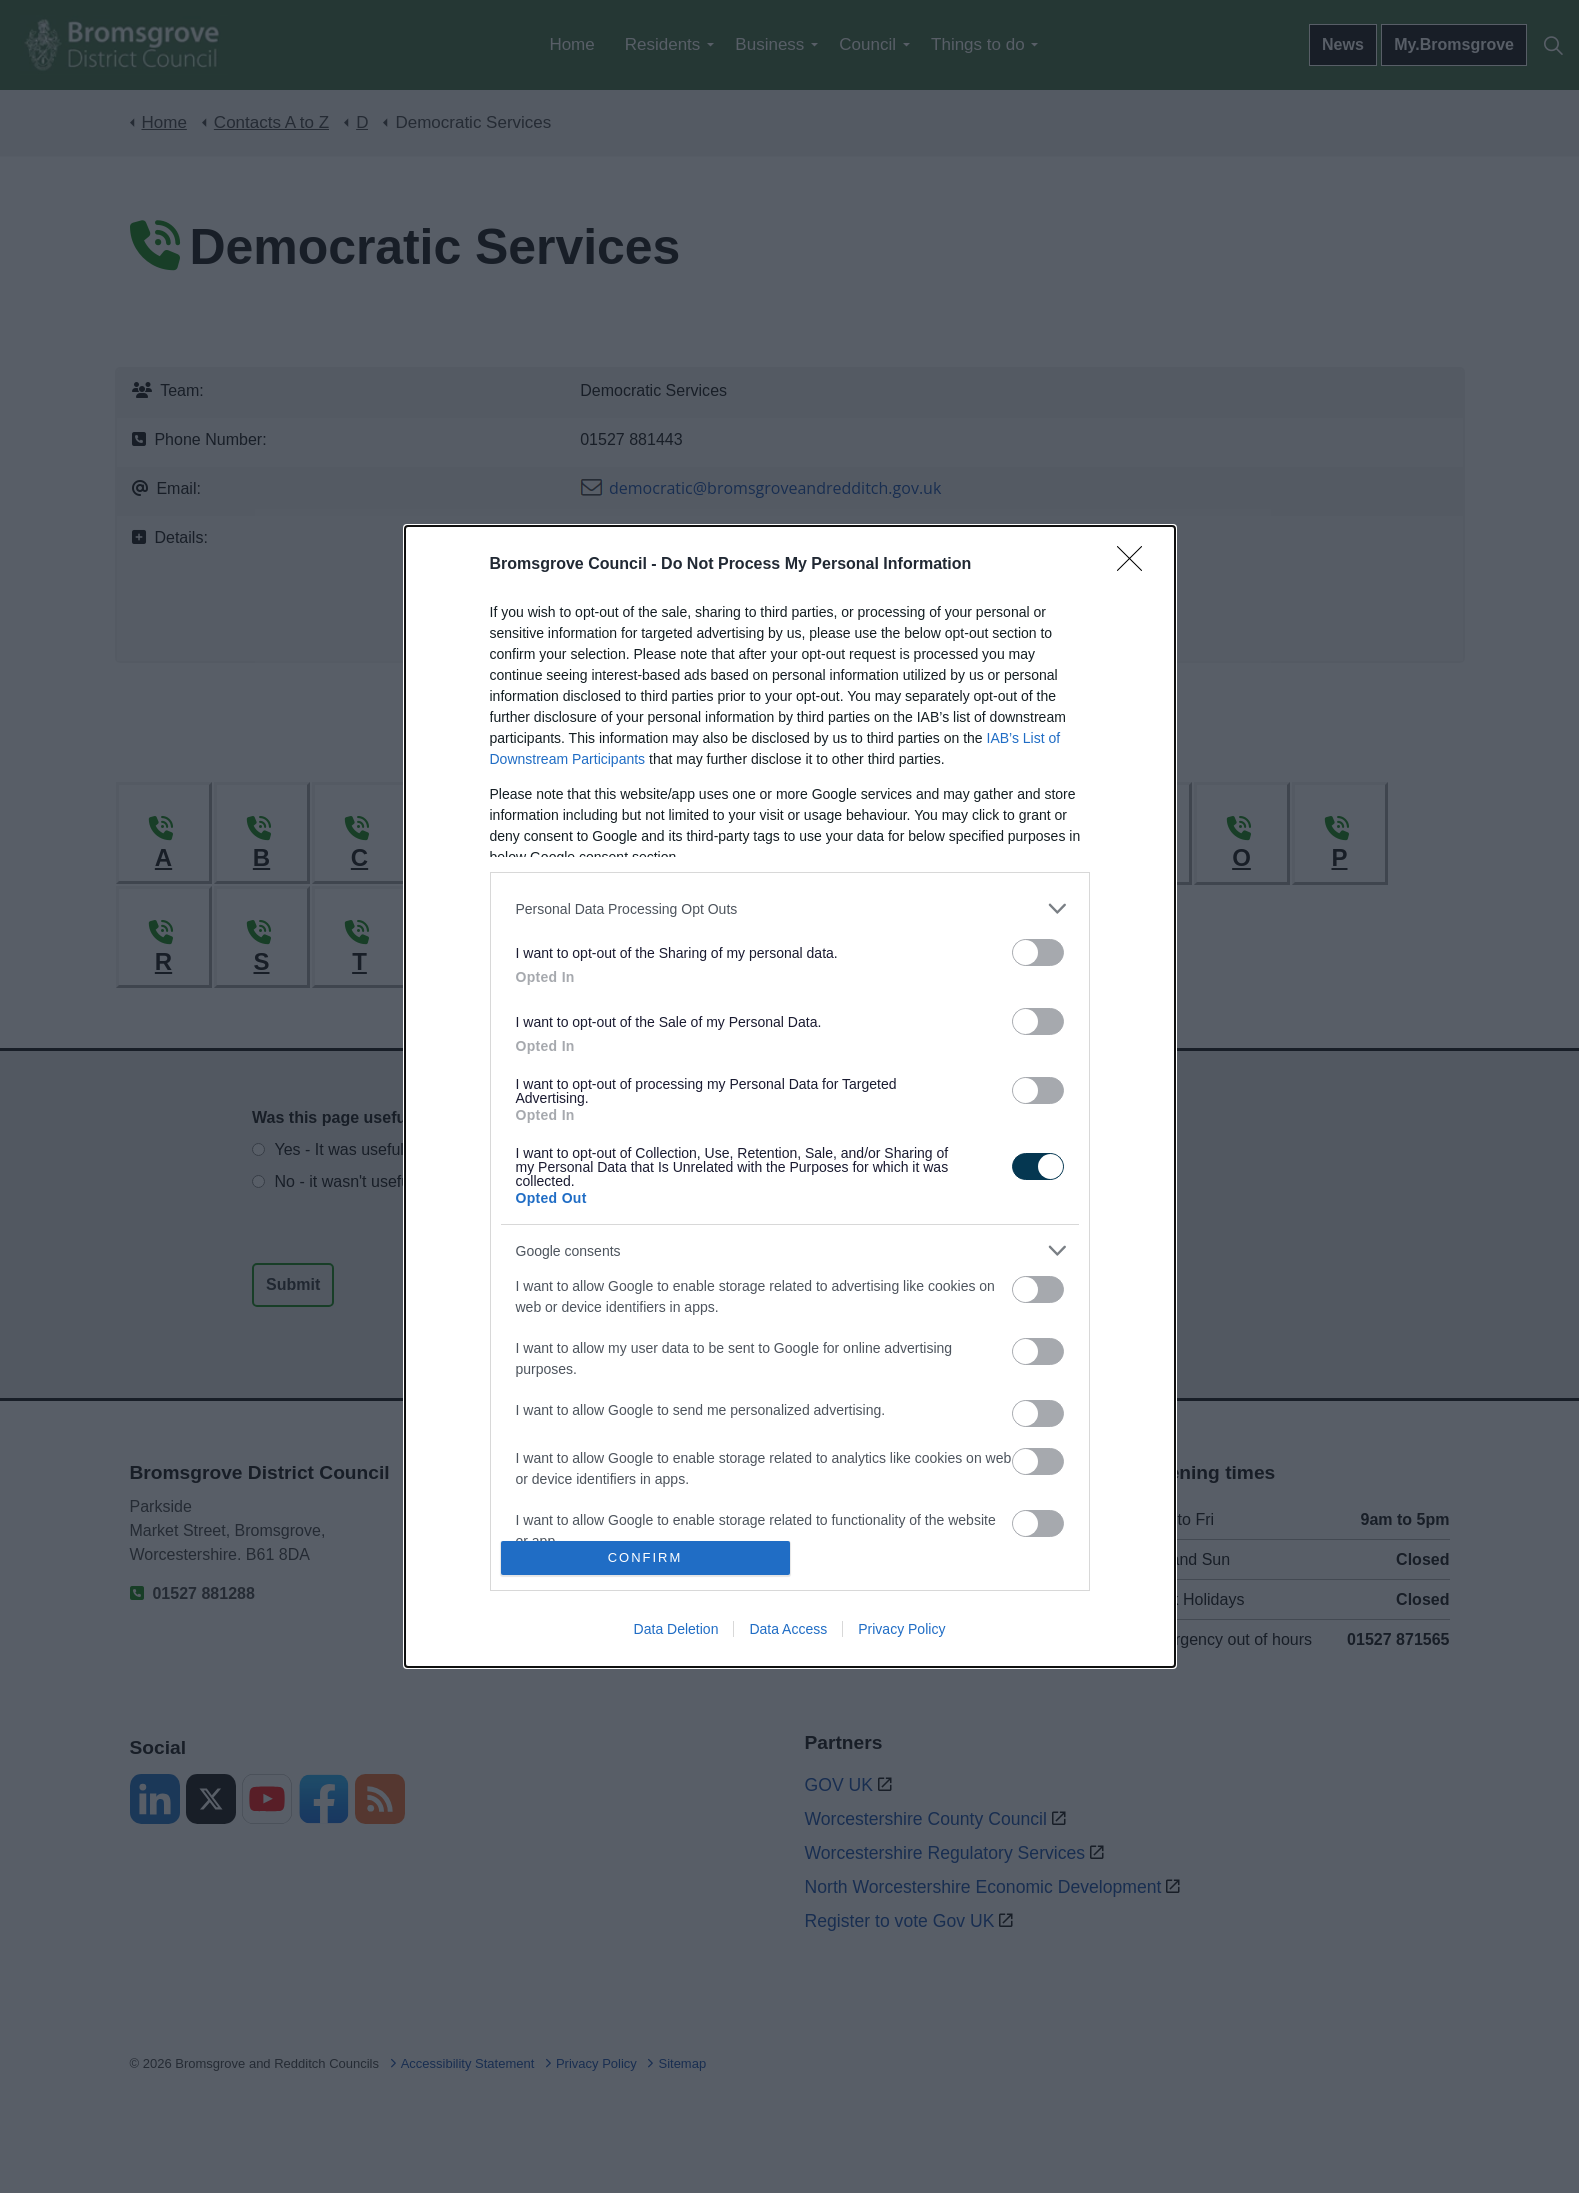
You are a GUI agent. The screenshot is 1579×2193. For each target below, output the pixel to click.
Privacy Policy (901, 1629)
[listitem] (790, 908)
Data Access (788, 1629)
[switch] (1038, 952)
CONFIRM (645, 1557)
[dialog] (790, 1096)
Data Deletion (676, 1629)
